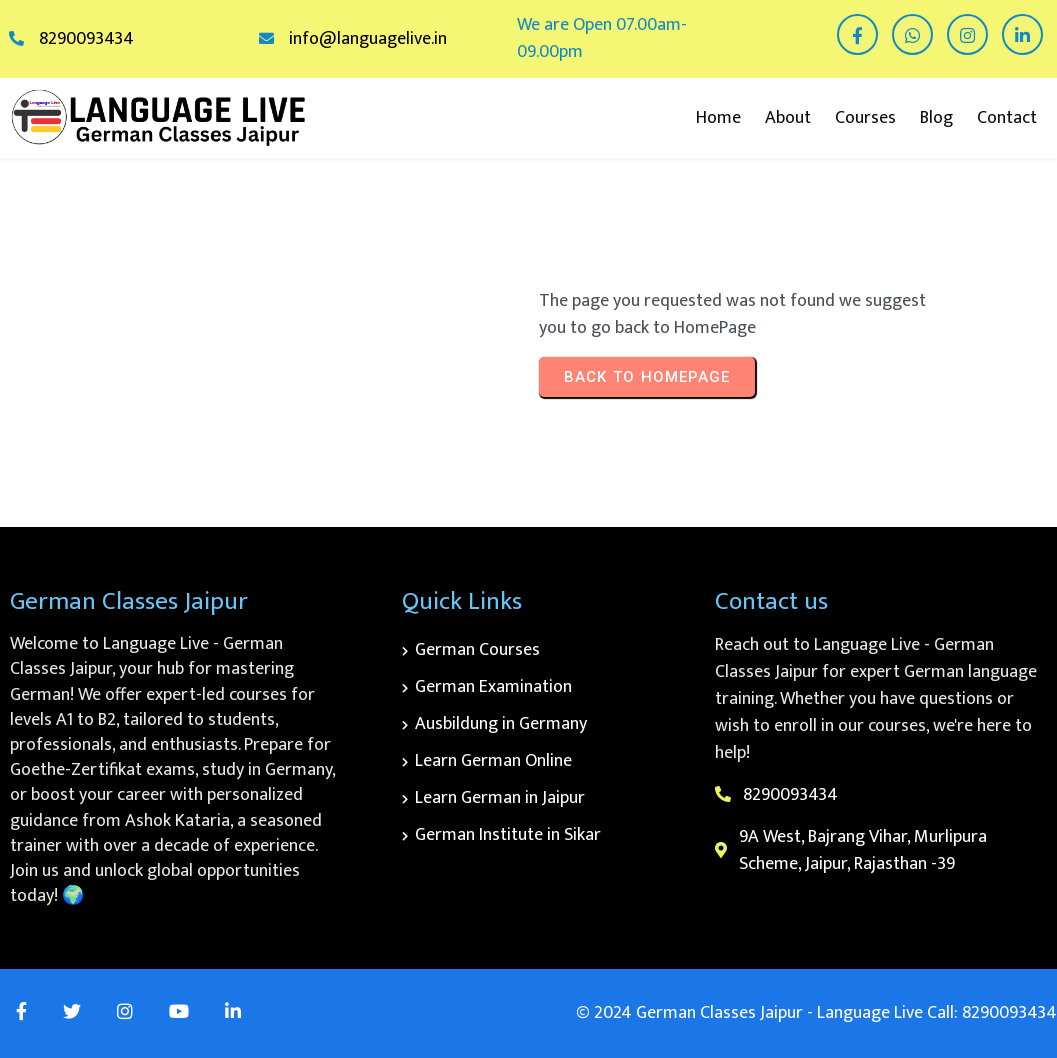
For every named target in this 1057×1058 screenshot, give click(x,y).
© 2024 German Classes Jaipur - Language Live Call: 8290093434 (816, 1013)
